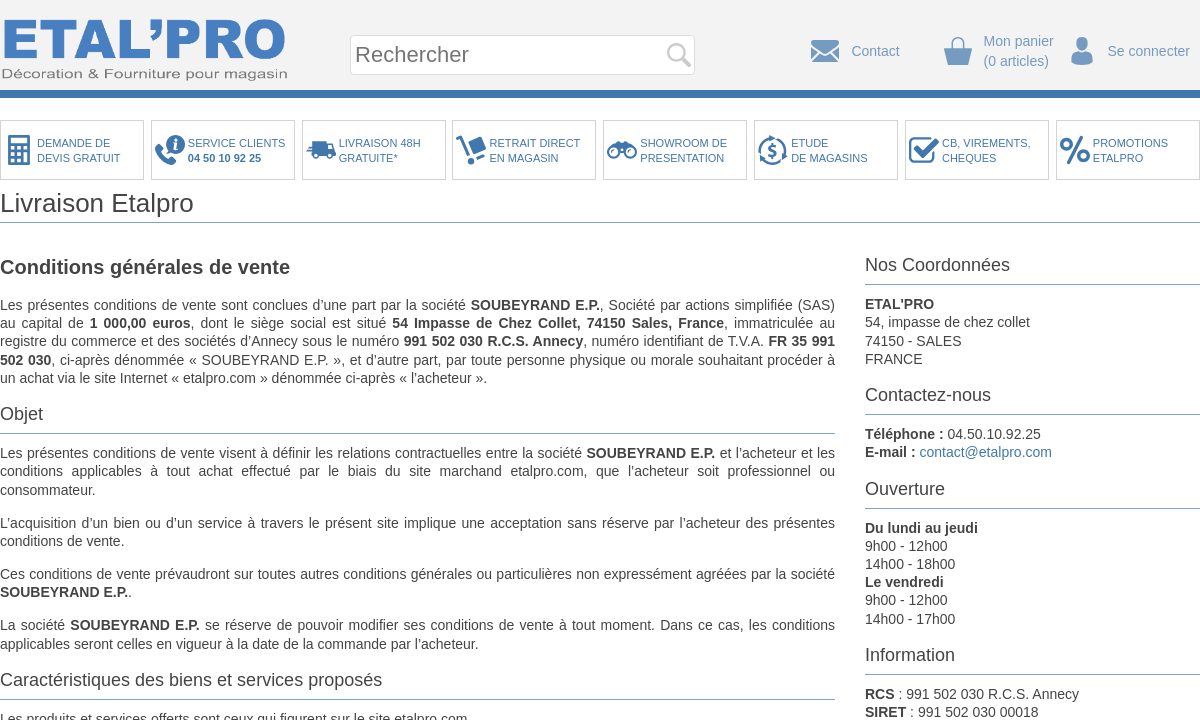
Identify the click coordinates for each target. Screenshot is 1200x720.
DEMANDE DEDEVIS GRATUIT (79, 150)
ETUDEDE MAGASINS (829, 150)
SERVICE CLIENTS (240, 150)
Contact (875, 51)
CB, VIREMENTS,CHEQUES (986, 150)
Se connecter (1149, 51)
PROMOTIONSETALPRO (1130, 150)
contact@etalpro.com (985, 452)
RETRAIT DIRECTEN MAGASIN (534, 150)
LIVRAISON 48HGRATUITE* (380, 150)
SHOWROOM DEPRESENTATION (683, 150)
